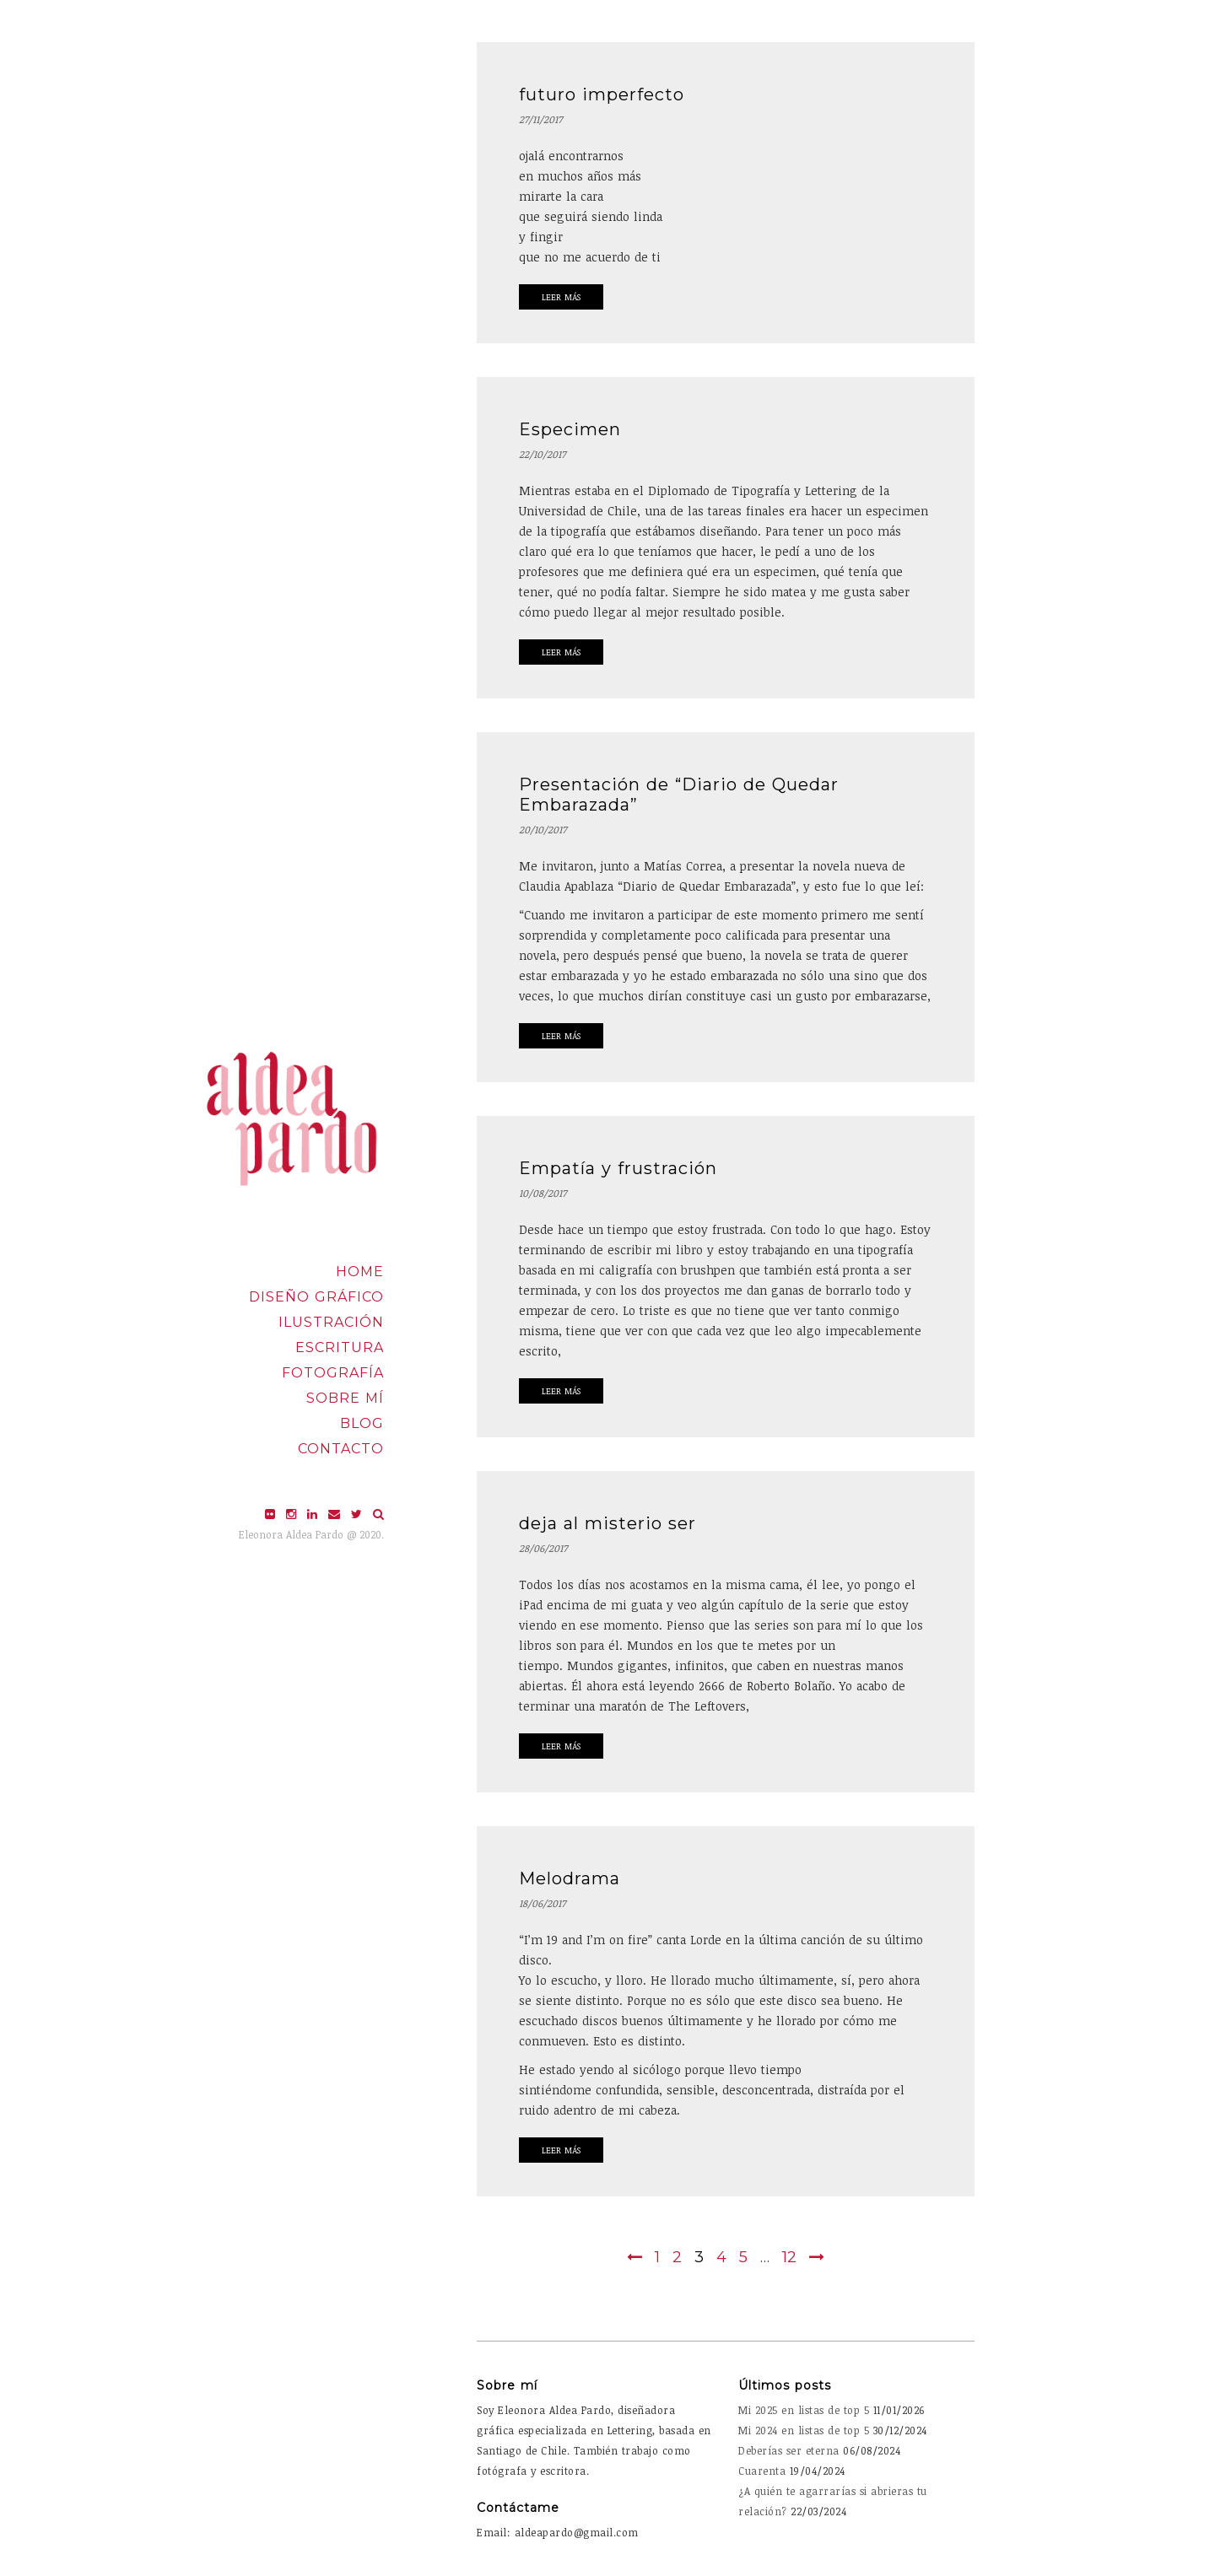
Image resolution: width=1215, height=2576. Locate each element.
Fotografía (333, 1373)
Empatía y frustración (618, 1168)
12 (789, 2257)
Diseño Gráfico (316, 1297)
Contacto (341, 1449)
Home (360, 1272)
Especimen (570, 429)
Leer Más (561, 297)
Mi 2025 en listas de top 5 (803, 2410)
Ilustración (331, 1322)
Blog (362, 1423)
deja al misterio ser (607, 1523)
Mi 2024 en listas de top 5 (803, 2430)
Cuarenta (762, 2470)
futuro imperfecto (601, 94)
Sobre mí (345, 1398)
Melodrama (569, 1878)
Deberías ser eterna (789, 2450)
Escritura (339, 1347)
